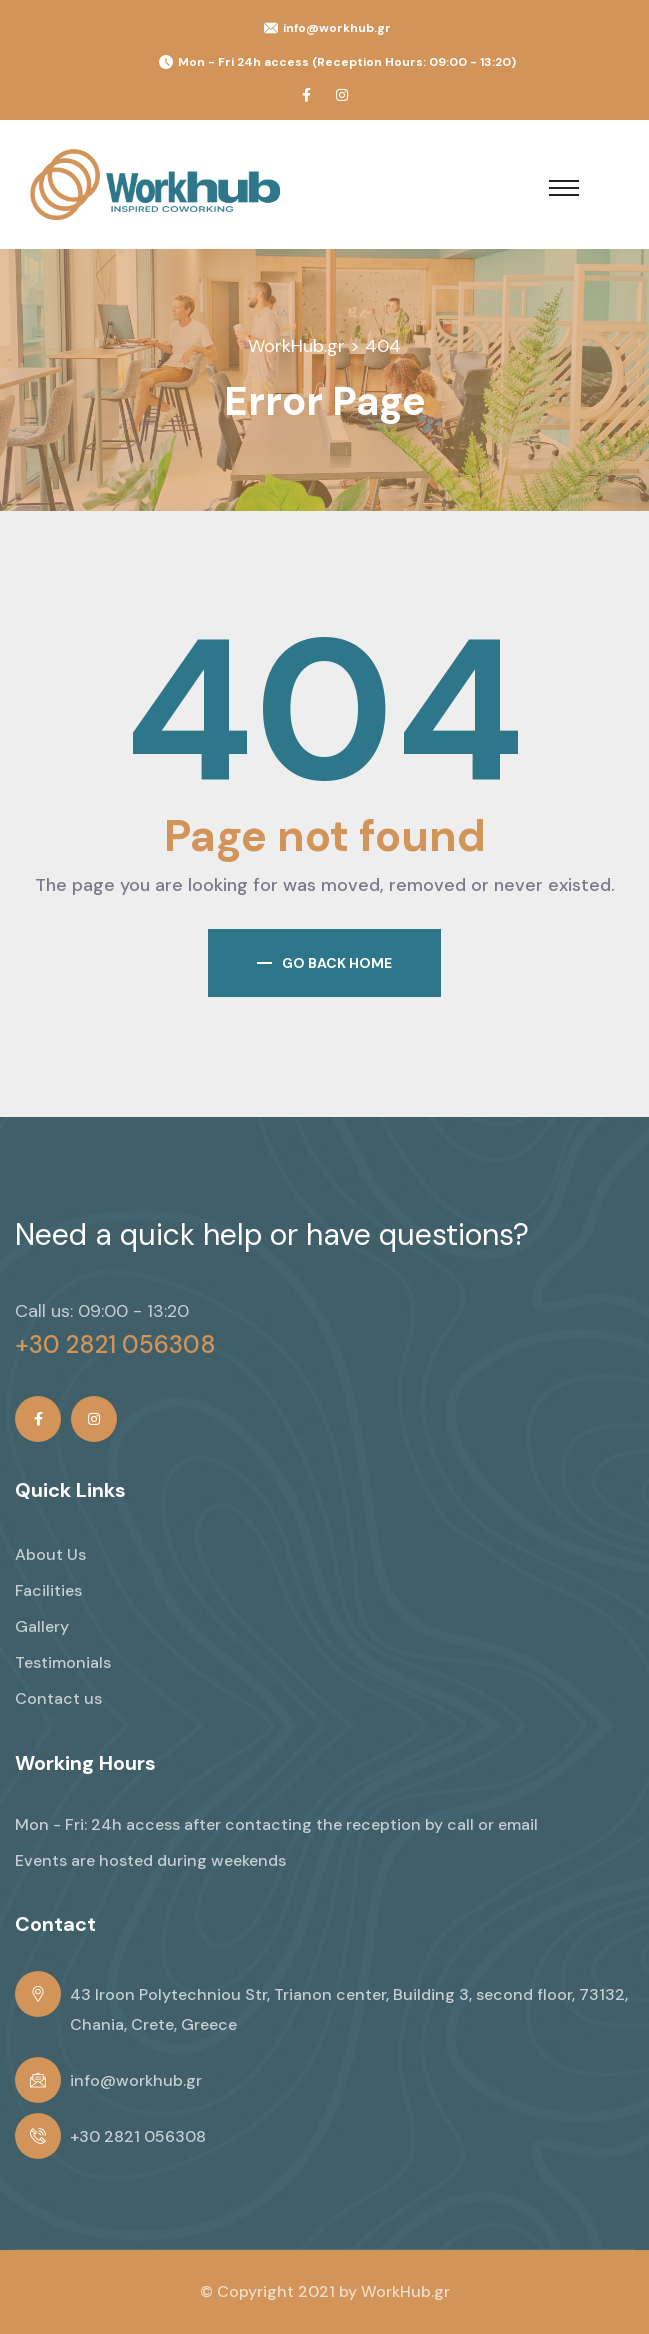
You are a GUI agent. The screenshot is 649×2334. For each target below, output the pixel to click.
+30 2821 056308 (115, 1345)
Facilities (48, 1590)
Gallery (42, 1626)
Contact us (58, 1698)
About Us (50, 1554)
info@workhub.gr (337, 28)
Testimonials (63, 1662)
